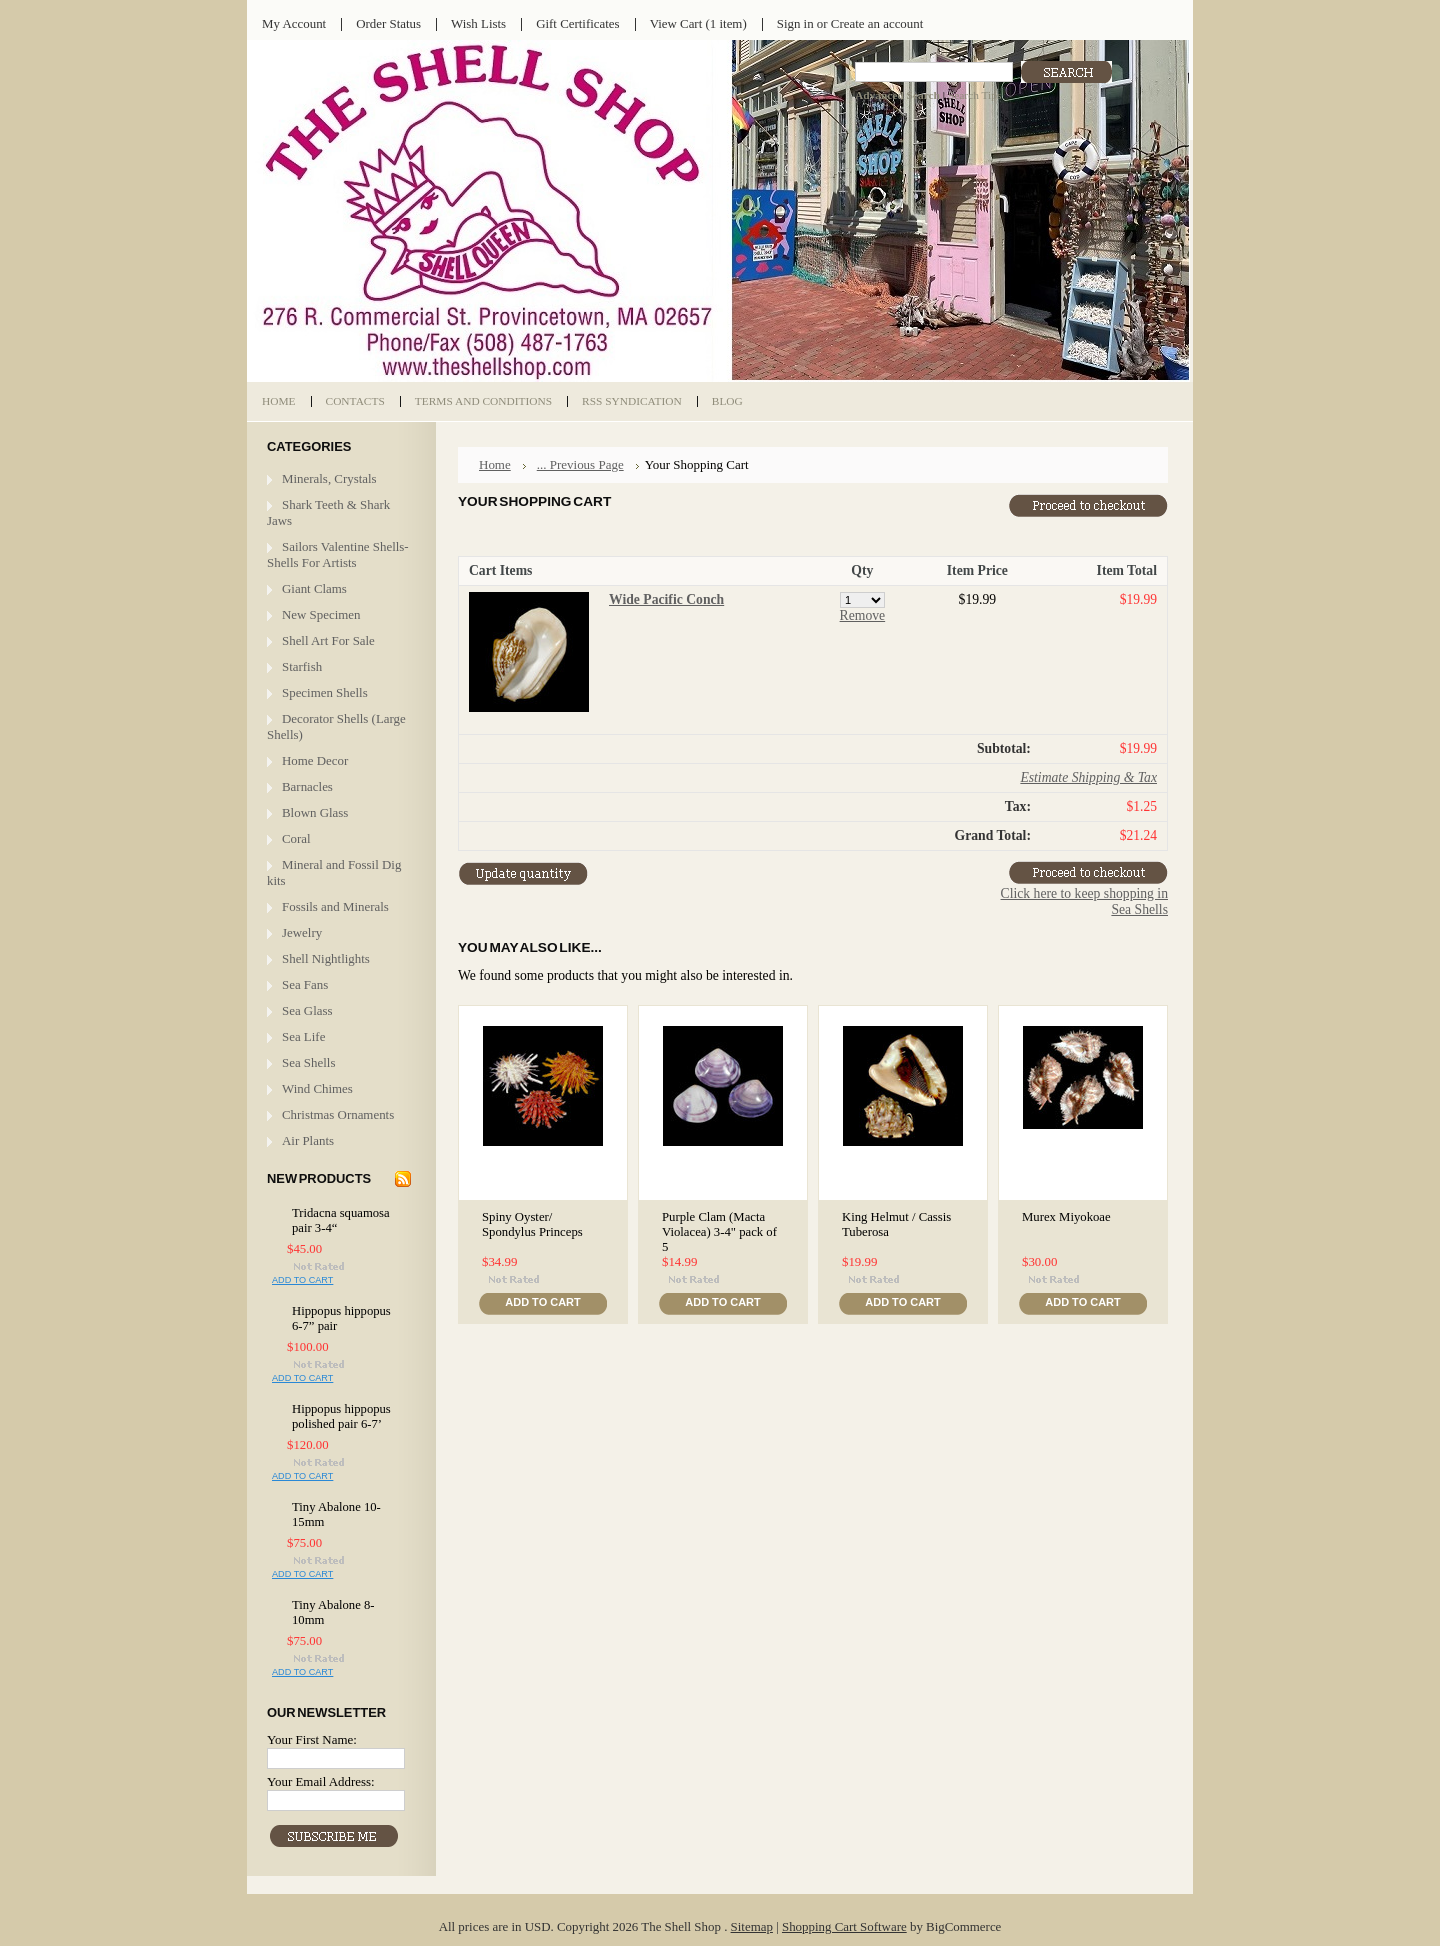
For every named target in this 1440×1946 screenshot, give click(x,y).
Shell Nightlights (326, 958)
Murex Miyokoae (1066, 1217)
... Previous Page (580, 464)
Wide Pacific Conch (666, 599)
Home (495, 464)
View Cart (698, 23)
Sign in (795, 23)
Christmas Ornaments (338, 1114)
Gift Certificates (578, 23)
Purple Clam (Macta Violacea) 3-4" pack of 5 (719, 1232)
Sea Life (303, 1036)
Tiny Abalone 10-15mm (336, 1514)
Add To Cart (302, 1280)
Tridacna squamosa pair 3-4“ (341, 1220)
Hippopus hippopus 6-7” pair (341, 1318)
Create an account (877, 23)
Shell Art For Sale (328, 640)
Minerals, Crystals (329, 478)
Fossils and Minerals (335, 906)
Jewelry (302, 932)
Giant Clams (314, 588)
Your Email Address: (321, 1781)
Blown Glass (315, 812)
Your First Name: (312, 1739)
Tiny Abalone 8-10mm (333, 1612)
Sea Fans (305, 984)
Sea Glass (307, 1010)
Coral (296, 838)
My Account (294, 23)
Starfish (302, 666)
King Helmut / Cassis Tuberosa (896, 1224)
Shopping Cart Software (844, 1926)
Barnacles (307, 786)
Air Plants (308, 1140)
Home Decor (315, 760)
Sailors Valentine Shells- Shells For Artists (338, 554)
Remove (863, 615)
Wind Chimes (317, 1088)
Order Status (388, 23)
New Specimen (321, 614)
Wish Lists (478, 23)
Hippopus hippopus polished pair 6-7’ (341, 1416)
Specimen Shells (325, 692)
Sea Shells (308, 1062)
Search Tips (974, 95)
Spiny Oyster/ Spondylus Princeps (532, 1224)
